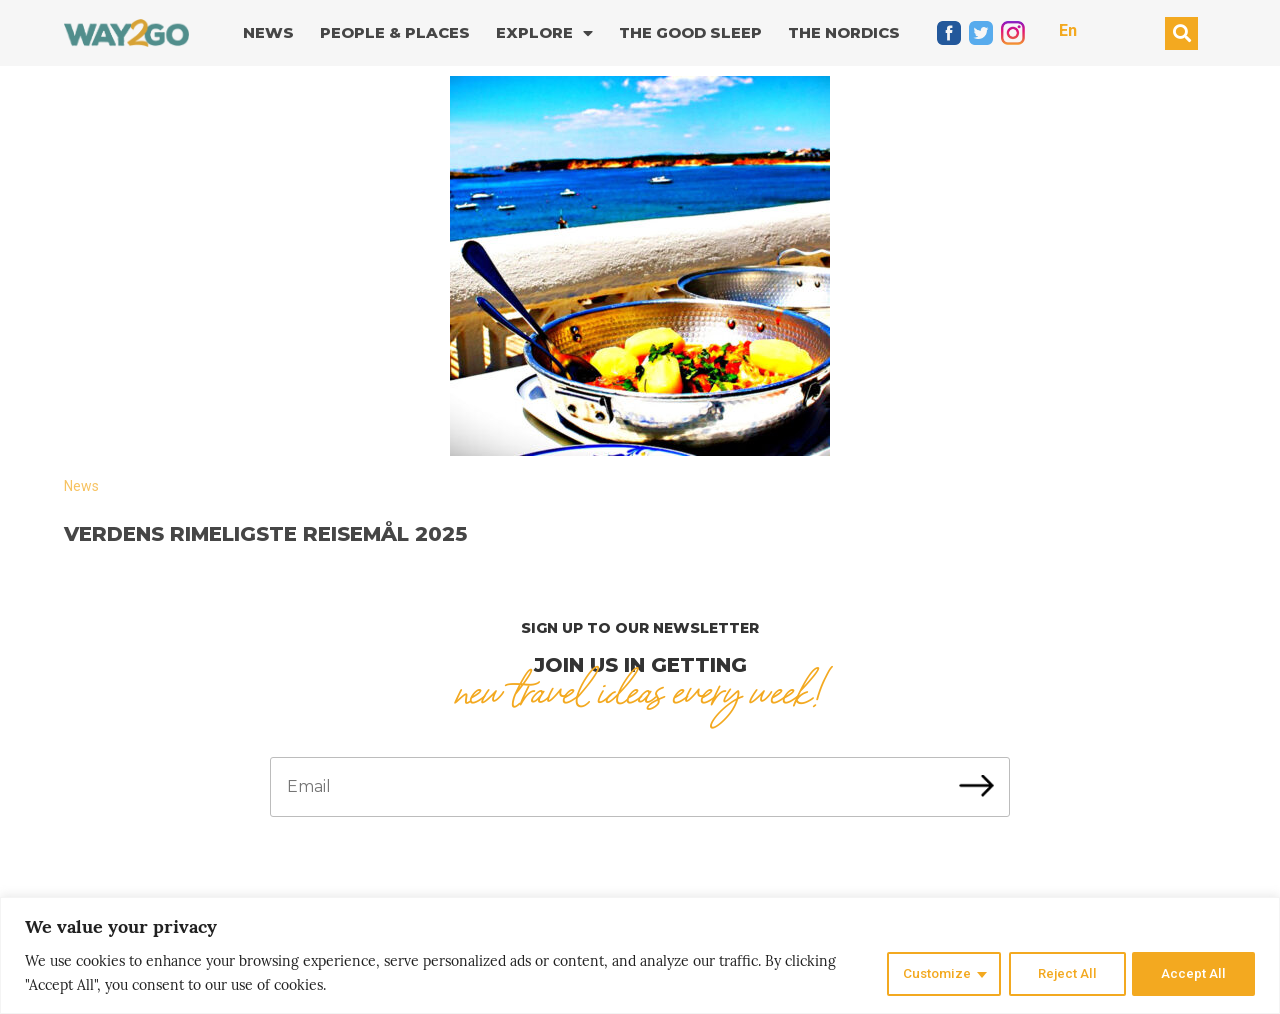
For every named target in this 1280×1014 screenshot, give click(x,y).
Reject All (1064, 973)
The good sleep (690, 32)
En (1068, 30)
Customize (931, 973)
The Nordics (844, 32)
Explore (544, 33)
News (268, 32)
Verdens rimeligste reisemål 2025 (265, 534)
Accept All (1193, 973)
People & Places (395, 32)
